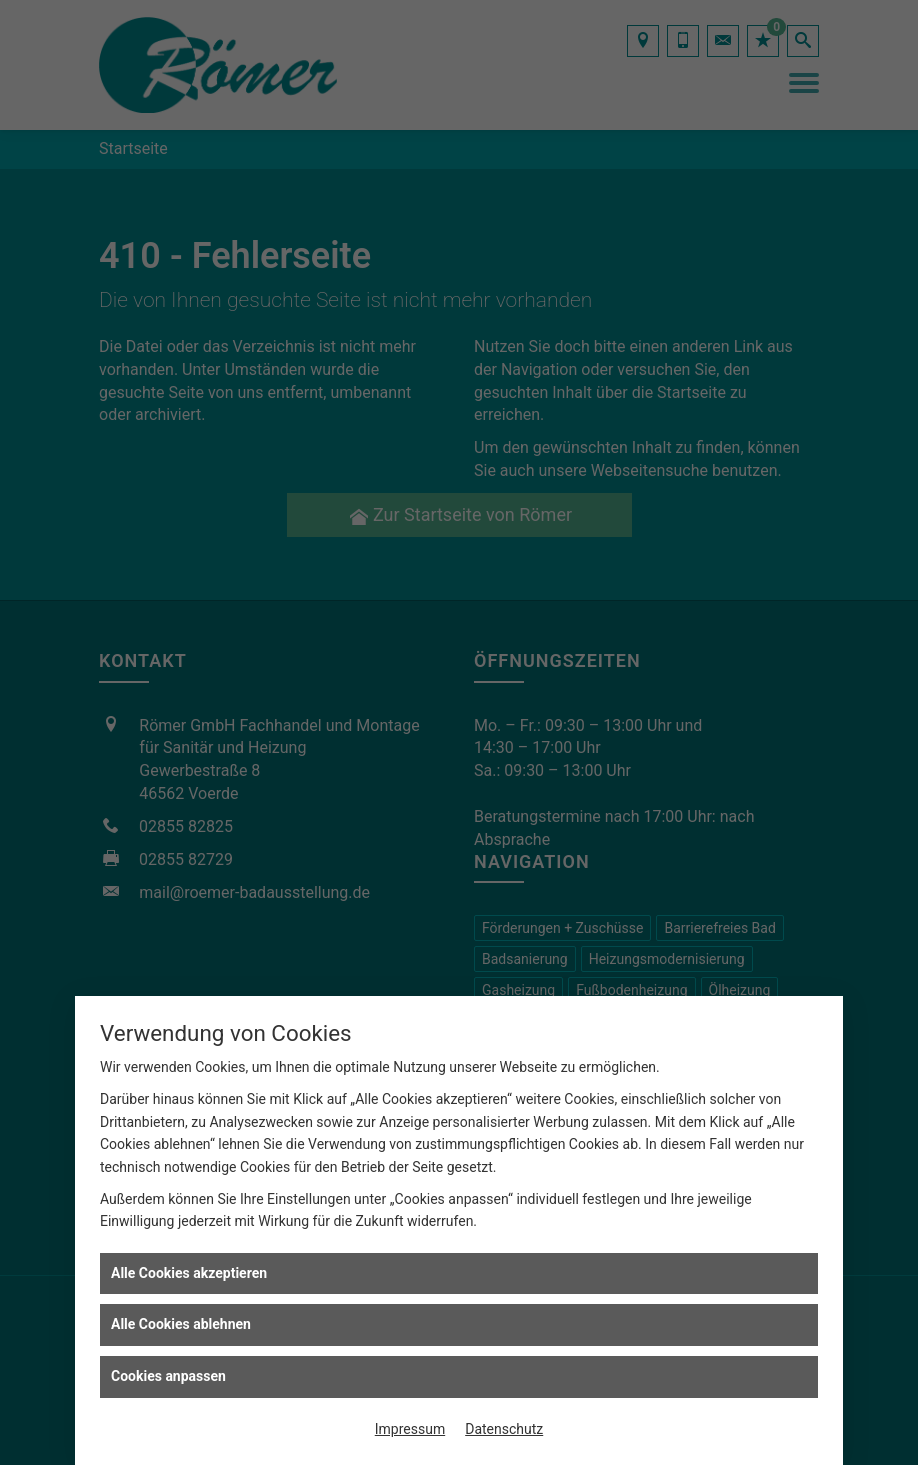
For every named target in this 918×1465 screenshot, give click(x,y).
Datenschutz (504, 1429)
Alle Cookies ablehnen (181, 1324)
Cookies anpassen (168, 1376)
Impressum (410, 1429)
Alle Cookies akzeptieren (189, 1273)
